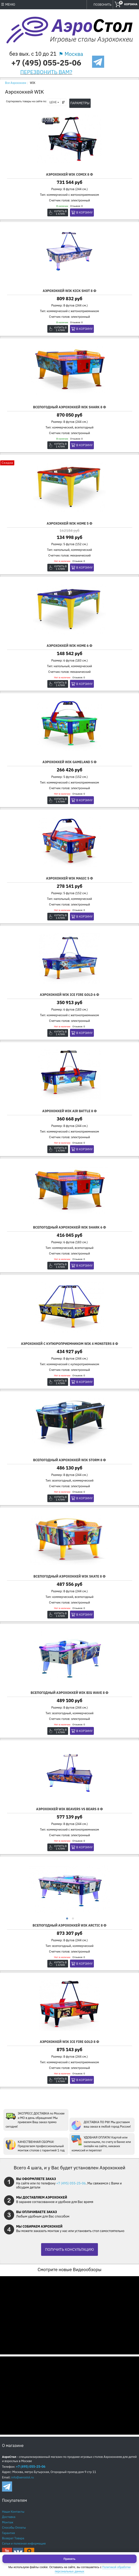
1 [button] (66, 1917)
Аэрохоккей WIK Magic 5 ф (69, 878)
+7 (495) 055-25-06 (46, 63)
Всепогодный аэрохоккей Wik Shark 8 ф (69, 407)
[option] (69, 138)
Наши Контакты (13, 2511)
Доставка (8, 2517)
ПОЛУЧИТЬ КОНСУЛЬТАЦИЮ (69, 2249)
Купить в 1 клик (61, 212)
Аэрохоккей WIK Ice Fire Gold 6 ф (69, 995)
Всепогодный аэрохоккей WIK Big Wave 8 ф (69, 1693)
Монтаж (7, 2522)
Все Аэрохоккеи (15, 83)
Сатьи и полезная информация (24, 2543)
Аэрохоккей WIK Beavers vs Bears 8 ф (69, 1809)
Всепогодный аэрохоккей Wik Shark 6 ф (69, 1227)
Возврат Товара (13, 2538)
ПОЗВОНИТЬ (102, 4)
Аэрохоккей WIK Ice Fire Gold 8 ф (69, 2042)
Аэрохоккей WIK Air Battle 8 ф (69, 1111)
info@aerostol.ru (22, 2477)
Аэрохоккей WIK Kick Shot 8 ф (69, 291)
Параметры (80, 103)
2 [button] (72, 1917)
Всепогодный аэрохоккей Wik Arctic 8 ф (69, 1925)
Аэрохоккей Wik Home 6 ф (69, 646)
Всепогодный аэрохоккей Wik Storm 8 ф (69, 1460)
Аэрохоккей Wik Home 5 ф (69, 523)
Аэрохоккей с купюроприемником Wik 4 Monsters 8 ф (69, 1344)
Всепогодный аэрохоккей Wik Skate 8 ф (69, 1576)
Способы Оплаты (14, 2527)
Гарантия (8, 2533)
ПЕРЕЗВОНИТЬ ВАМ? (46, 72)
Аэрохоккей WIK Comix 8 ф (69, 174)
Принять (69, 2558)
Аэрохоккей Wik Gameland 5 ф (69, 762)
